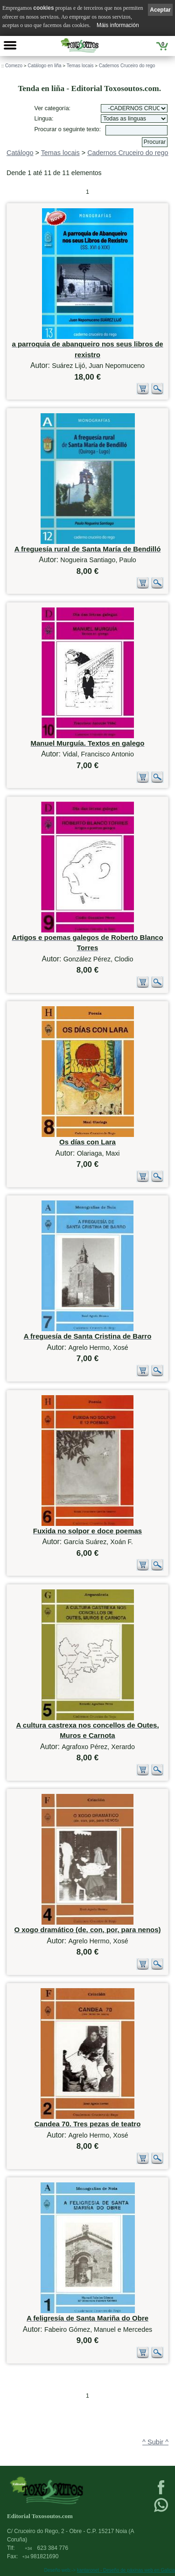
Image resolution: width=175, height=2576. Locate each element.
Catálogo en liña (44, 65)
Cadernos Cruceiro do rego (127, 65)
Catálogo (20, 152)
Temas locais (80, 65)
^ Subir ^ (155, 2442)
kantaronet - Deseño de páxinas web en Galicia (126, 2570)
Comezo (13, 65)
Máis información (118, 25)
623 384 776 (46, 2548)
